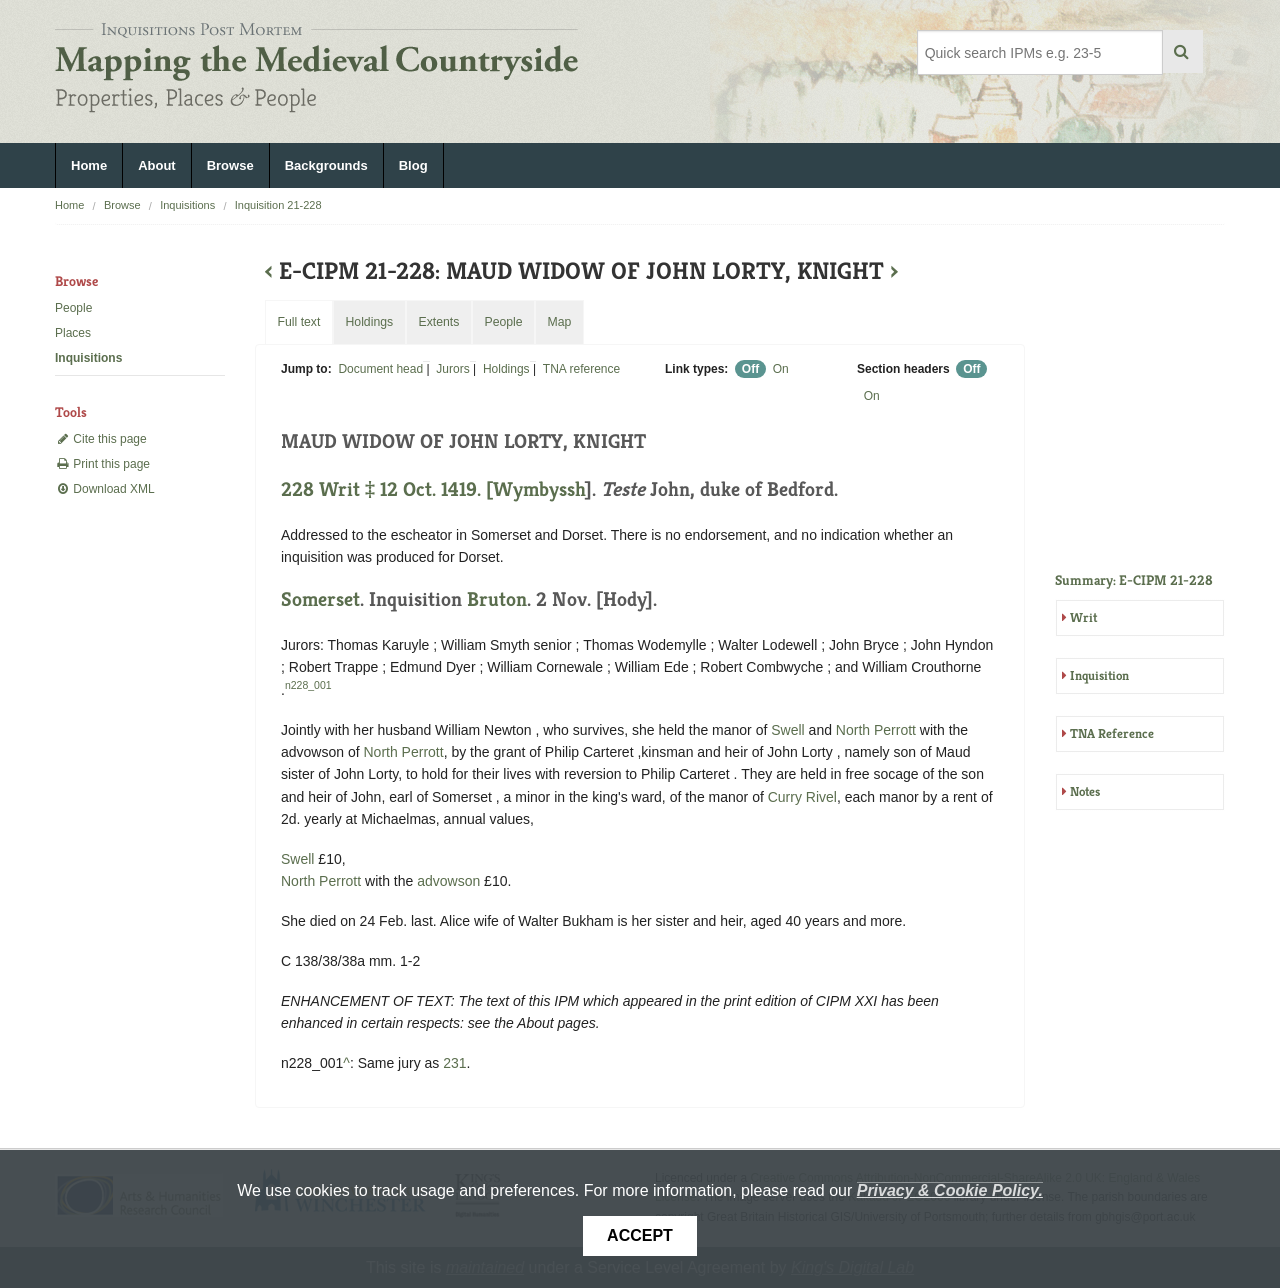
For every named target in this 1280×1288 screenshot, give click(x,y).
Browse (230, 165)
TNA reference (581, 369)
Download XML (105, 489)
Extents (438, 322)
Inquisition (1099, 675)
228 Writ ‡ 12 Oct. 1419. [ (387, 489)
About (157, 165)
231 (454, 1063)
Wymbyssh (539, 489)
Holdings (506, 369)
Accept (640, 1235)
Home (89, 165)
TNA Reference (1112, 733)
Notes (1085, 791)
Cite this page (101, 439)
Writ (1083, 617)
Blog (413, 165)
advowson (448, 881)
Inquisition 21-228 (278, 205)
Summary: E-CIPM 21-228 (1134, 580)
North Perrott (876, 730)
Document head (380, 369)
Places (73, 333)
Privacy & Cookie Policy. (950, 1190)
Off (750, 369)
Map (559, 322)
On (781, 369)
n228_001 (308, 685)
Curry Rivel (802, 797)
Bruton (497, 599)
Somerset (320, 599)
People (73, 308)
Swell (787, 730)
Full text (298, 322)
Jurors (452, 369)
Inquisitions (187, 205)
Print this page (102, 464)
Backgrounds (326, 165)
